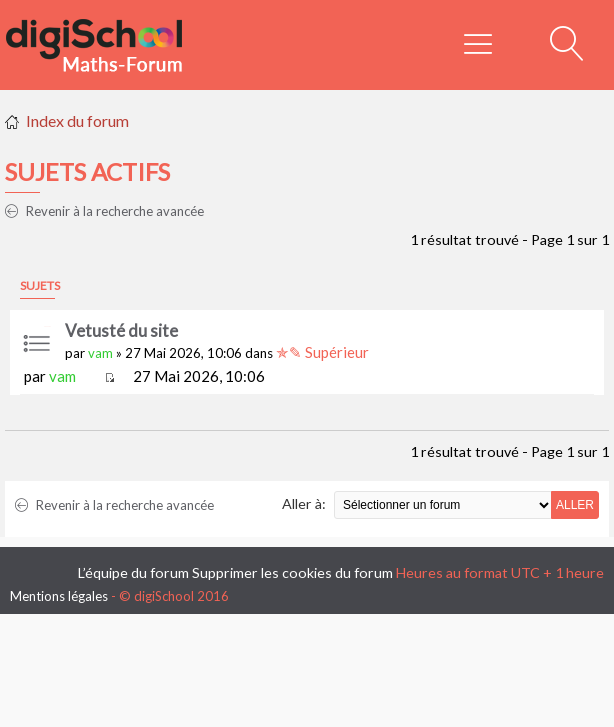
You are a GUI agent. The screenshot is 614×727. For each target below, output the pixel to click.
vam (100, 353)
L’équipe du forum (133, 572)
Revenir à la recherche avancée (104, 211)
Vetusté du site (121, 330)
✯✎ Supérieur (322, 352)
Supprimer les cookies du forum (292, 572)
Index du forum (77, 120)
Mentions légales (59, 596)
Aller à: (304, 503)
